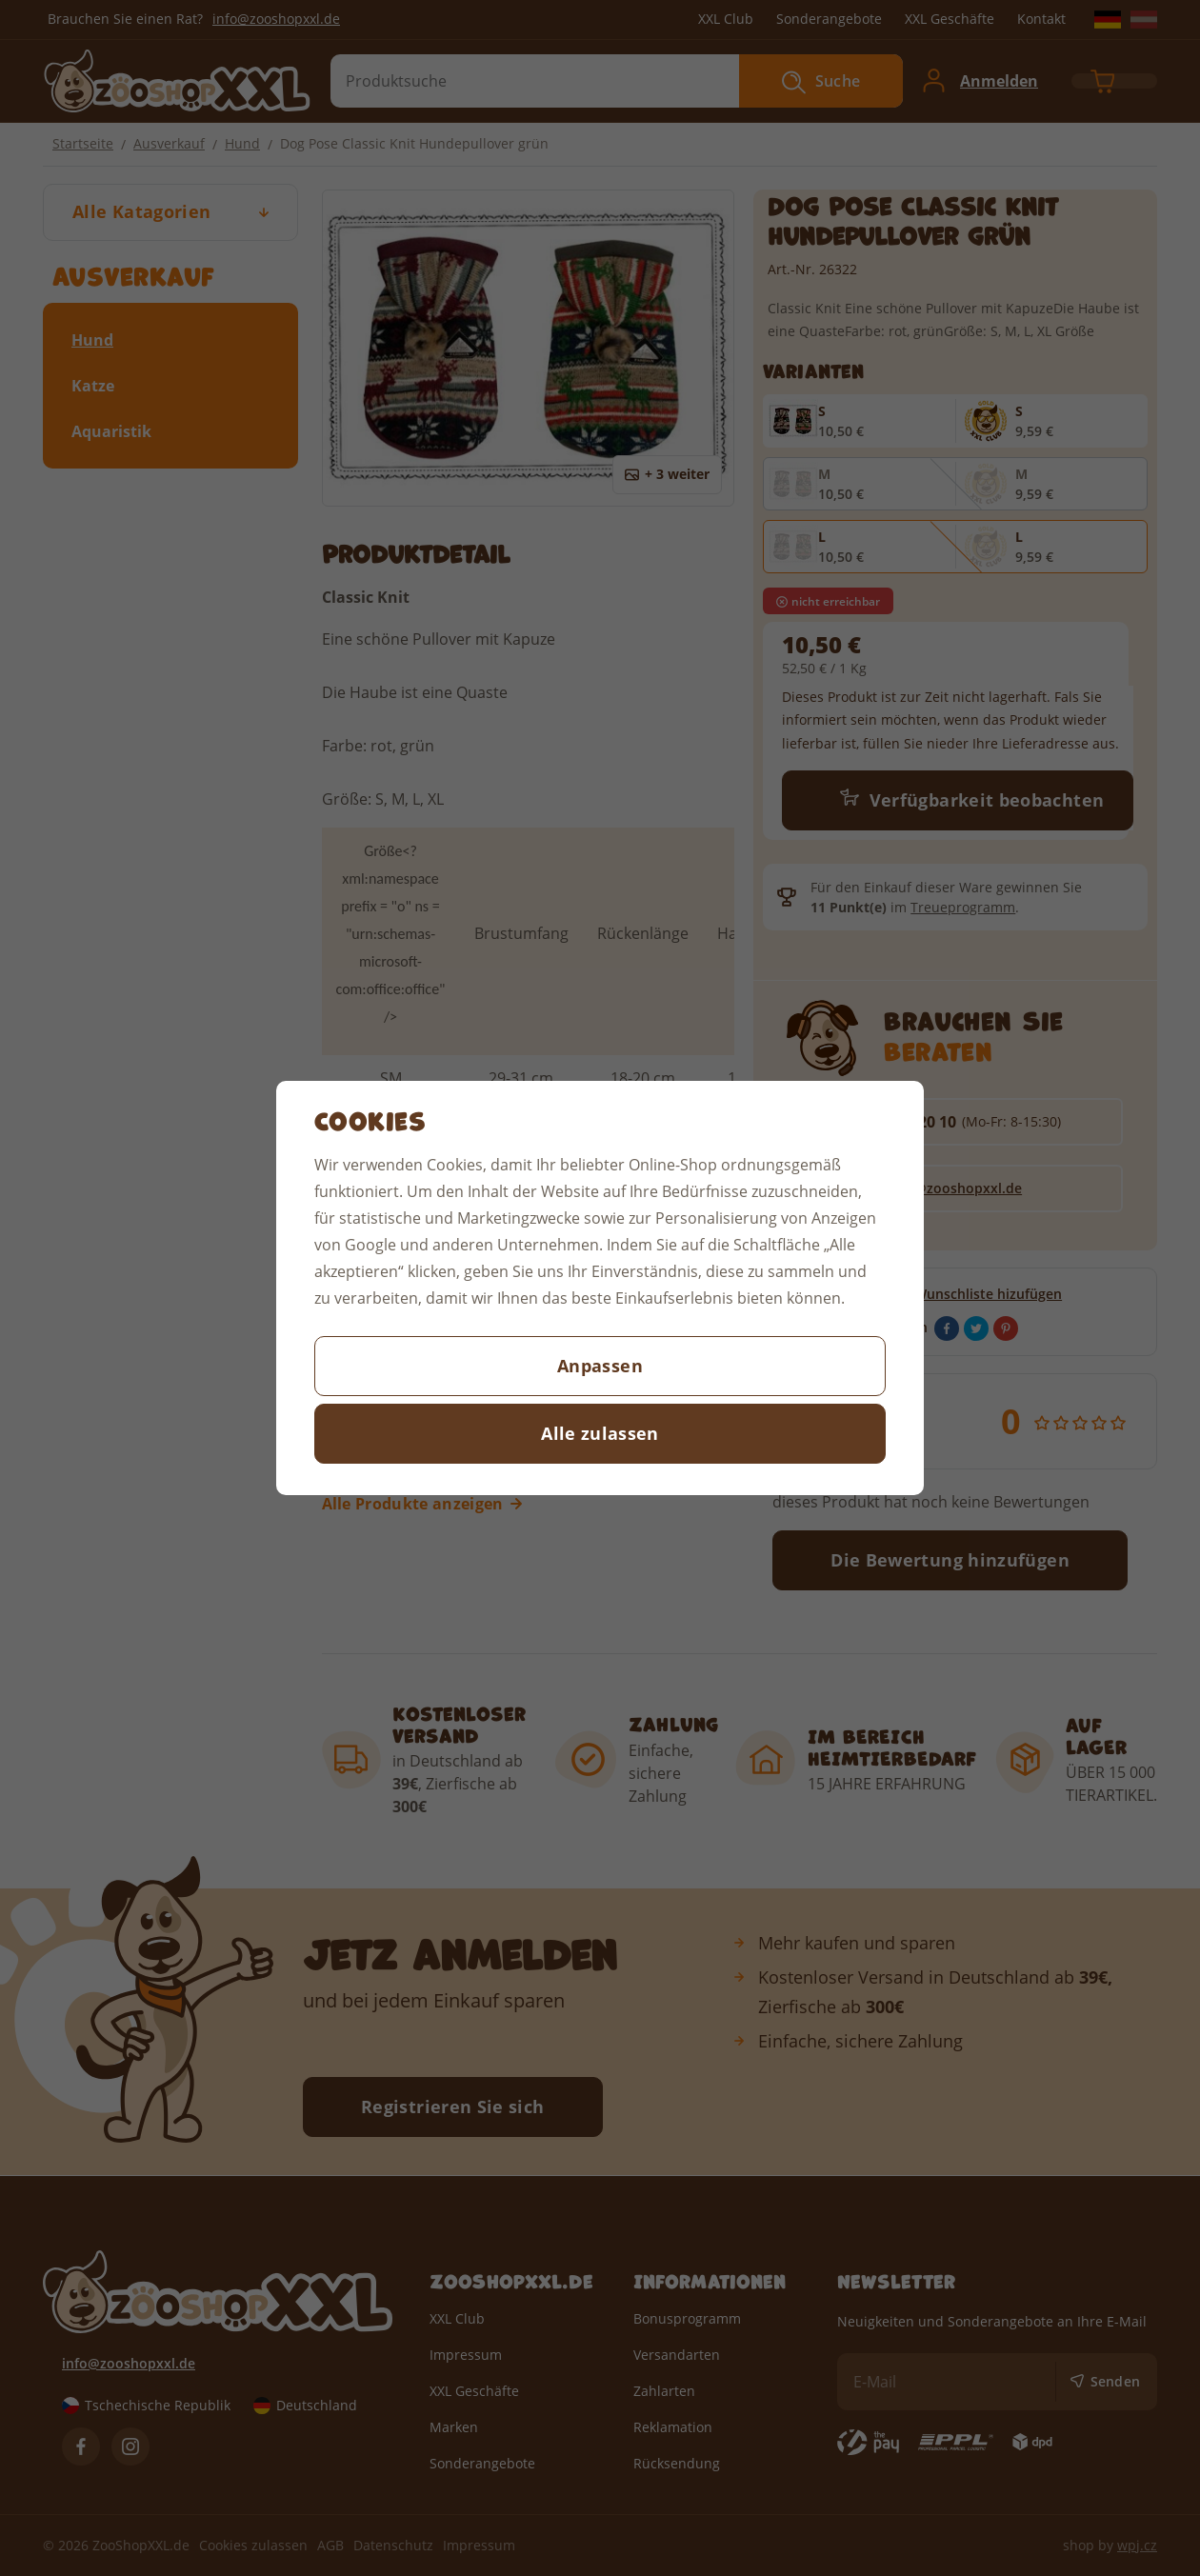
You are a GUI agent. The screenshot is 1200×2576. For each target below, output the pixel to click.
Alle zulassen (600, 1433)
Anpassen (600, 1365)
